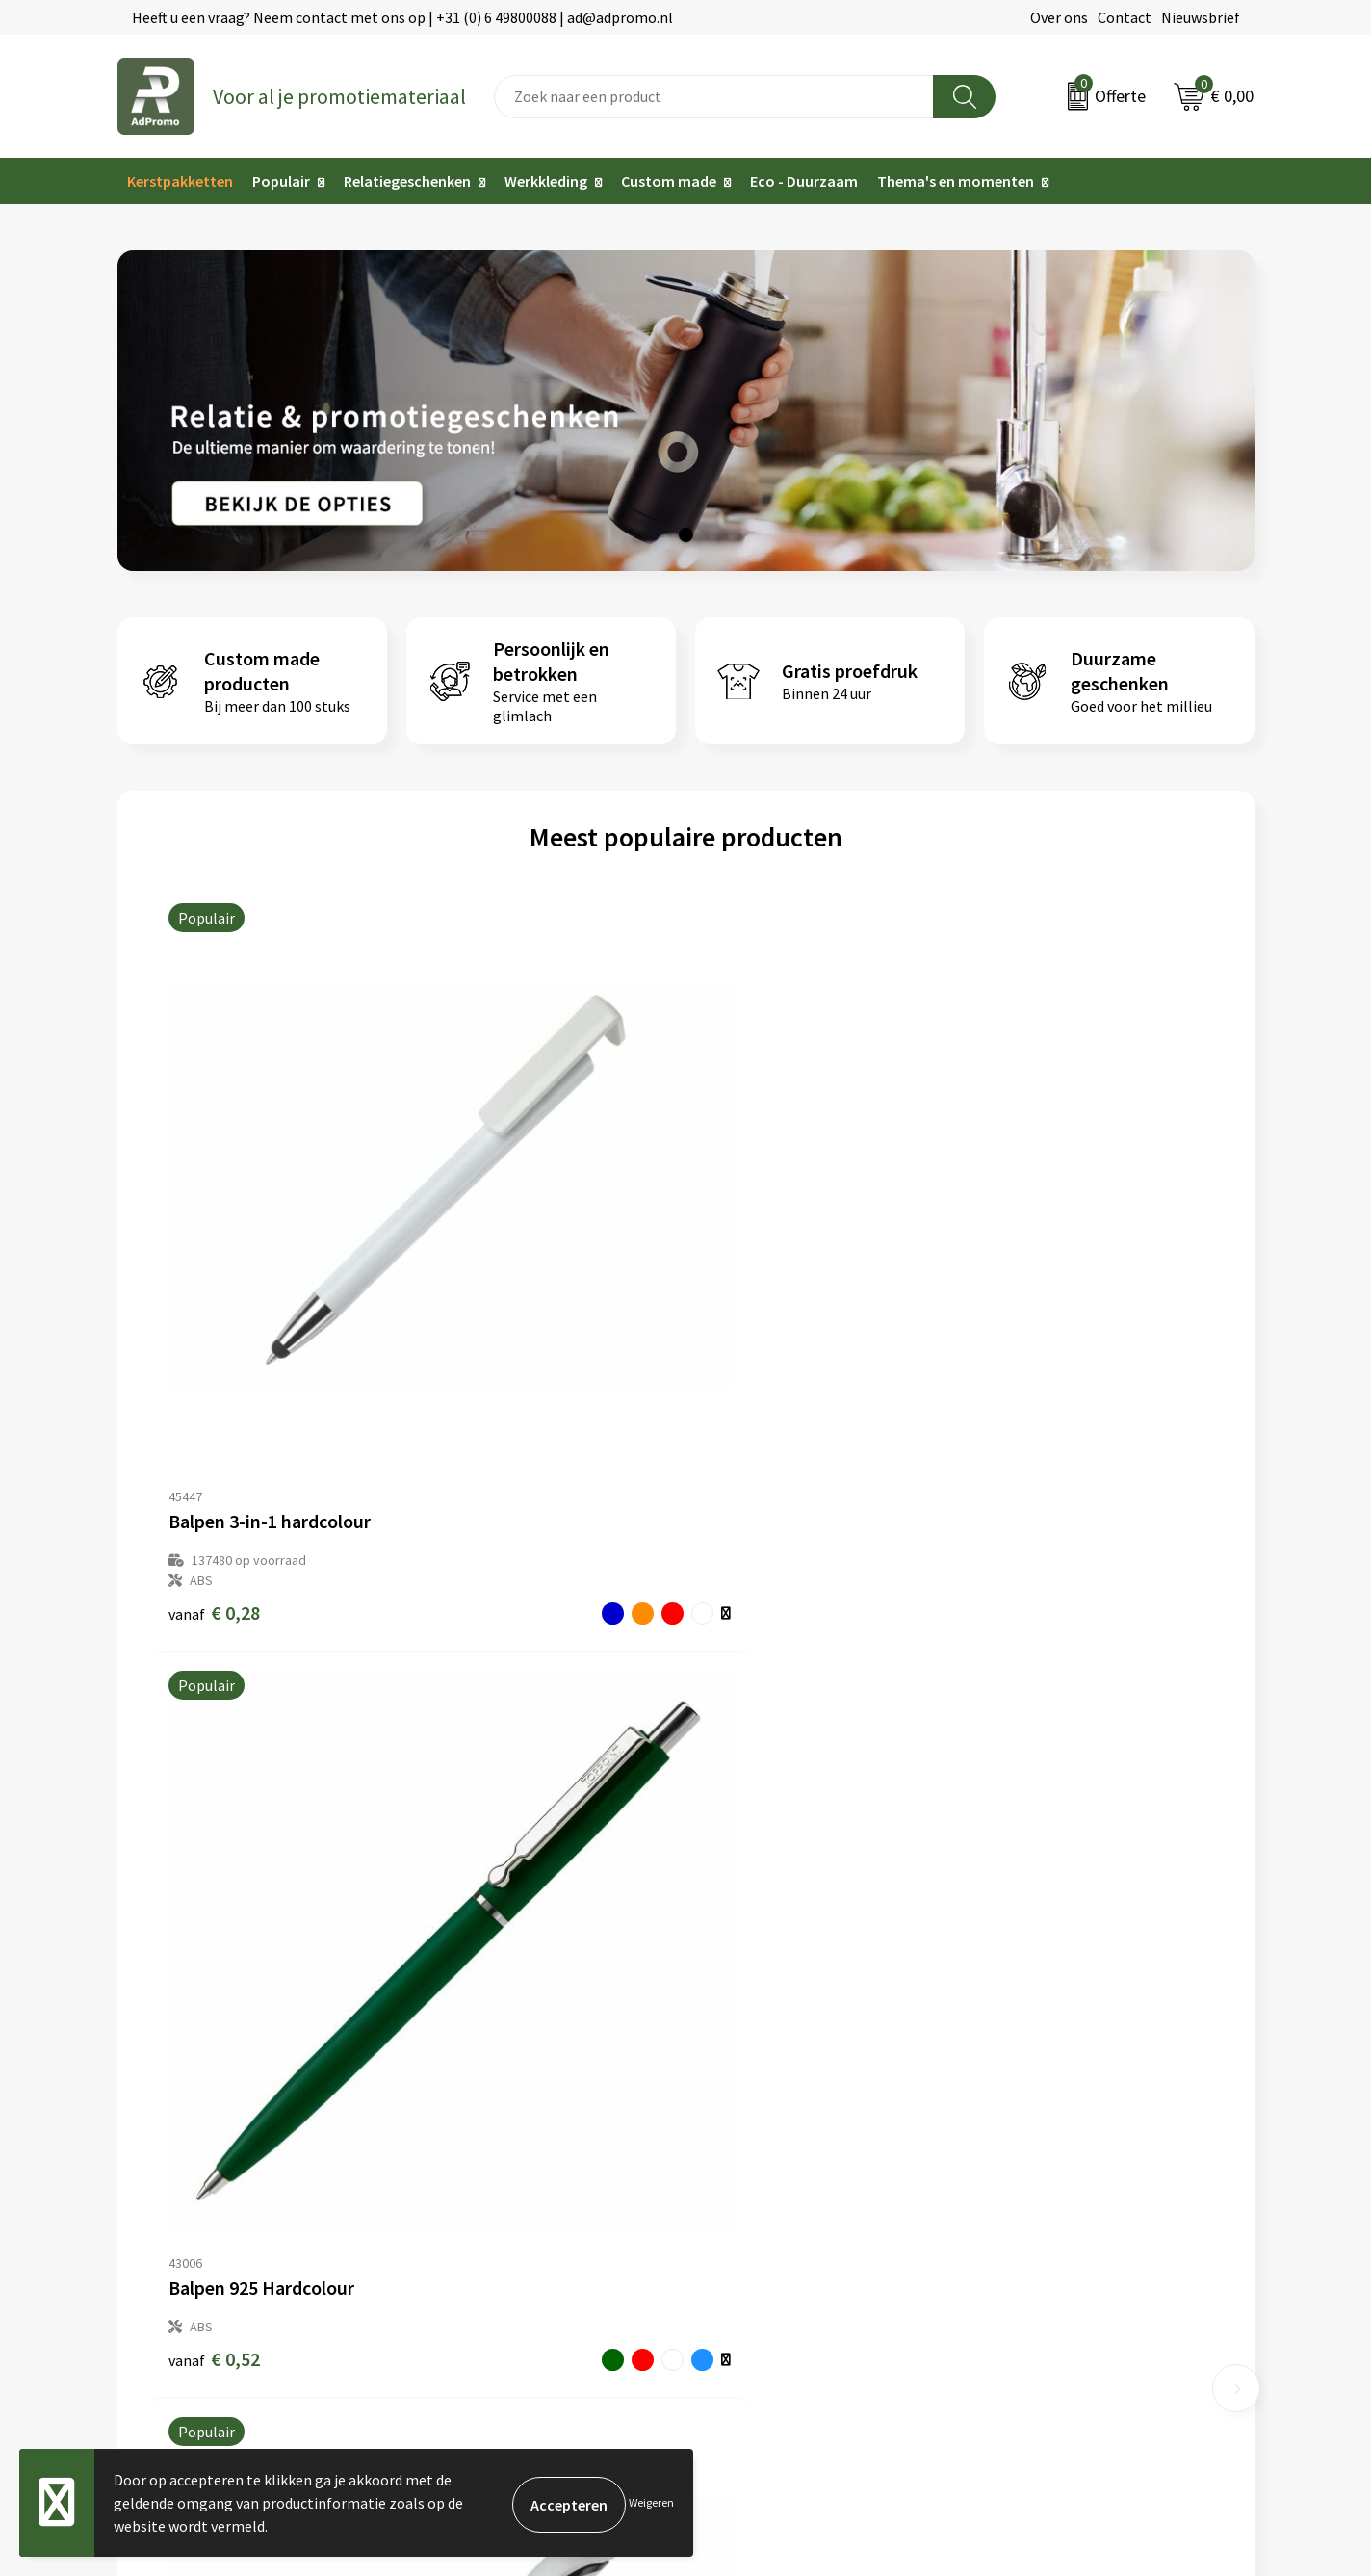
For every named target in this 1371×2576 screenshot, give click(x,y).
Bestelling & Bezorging (772, 2101)
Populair (281, 181)
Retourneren (737, 2159)
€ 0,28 (214, 1276)
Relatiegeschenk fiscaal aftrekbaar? (523, 2159)
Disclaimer (1019, 2159)
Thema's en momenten (955, 181)
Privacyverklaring (1041, 2130)
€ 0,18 (1020, 1276)
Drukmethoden (456, 2189)
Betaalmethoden (752, 2130)
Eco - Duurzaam (804, 181)
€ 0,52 (483, 1256)
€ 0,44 (751, 1256)
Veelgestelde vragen (473, 2130)
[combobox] (714, 96)
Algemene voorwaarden (1062, 2071)
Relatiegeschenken (407, 181)
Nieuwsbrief (1200, 17)
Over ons (1059, 17)
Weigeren (651, 2502)
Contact (1124, 17)
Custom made (668, 181)
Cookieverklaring (1040, 2101)
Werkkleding (545, 181)
